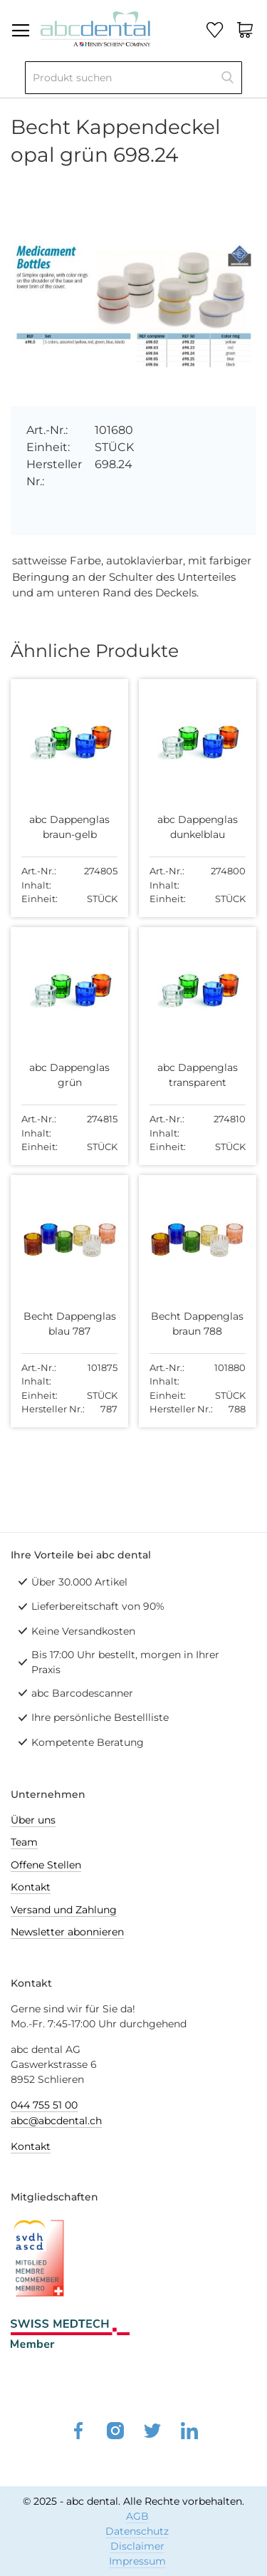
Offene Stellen (46, 1864)
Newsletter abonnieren (67, 1931)
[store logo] (95, 27)
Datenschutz (137, 2531)
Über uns (33, 1820)
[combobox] (133, 77)
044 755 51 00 (44, 2105)
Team (24, 1842)
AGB (137, 2516)
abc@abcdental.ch (56, 2120)
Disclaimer (137, 2546)
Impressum (137, 2561)
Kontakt (31, 1887)
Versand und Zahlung (64, 1909)
